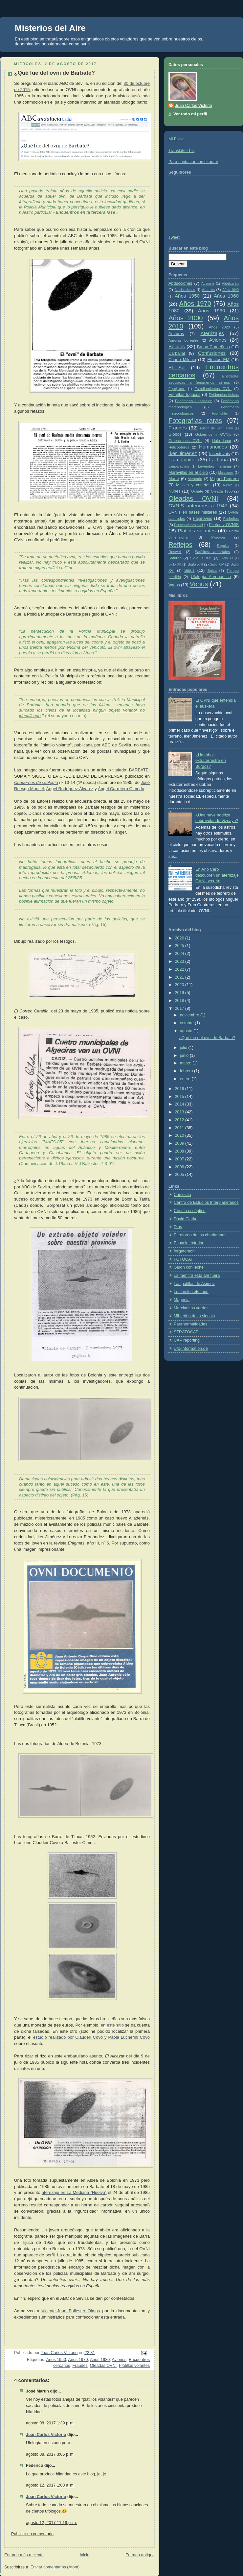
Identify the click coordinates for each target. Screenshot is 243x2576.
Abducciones (180, 283)
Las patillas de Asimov (194, 1283)
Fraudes (79, 2365)
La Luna (218, 459)
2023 (180, 961)
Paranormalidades (190, 1324)
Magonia (181, 1300)
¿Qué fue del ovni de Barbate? (207, 1037)
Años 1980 (100, 2359)
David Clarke (185, 1219)
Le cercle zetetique (191, 1291)
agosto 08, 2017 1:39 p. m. (50, 2423)
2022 (180, 969)
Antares (208, 290)
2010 (180, 1135)
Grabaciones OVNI (185, 441)
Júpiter (188, 459)
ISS (171, 460)
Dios (178, 1227)
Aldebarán (230, 283)
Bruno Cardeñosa (213, 347)
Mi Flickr (176, 139)
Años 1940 (230, 290)
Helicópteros (178, 447)
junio (185, 1055)
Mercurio (195, 479)
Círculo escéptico (190, 1210)
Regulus (223, 545)
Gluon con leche (189, 1267)
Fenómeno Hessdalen (193, 401)
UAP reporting (187, 1340)
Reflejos (180, 544)
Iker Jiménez (182, 453)
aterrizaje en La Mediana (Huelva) (74, 2192)
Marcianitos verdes (191, 1308)
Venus (198, 584)
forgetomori (184, 1251)
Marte (173, 478)
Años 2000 (185, 318)
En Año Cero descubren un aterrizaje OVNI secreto (217, 875)
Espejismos (177, 389)
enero (186, 1079)
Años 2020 (219, 327)
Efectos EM (218, 359)
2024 (180, 953)
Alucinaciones (185, 290)
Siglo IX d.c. (201, 558)
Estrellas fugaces (184, 394)
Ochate (197, 491)
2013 (180, 1112)
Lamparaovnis (178, 466)
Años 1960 (226, 296)
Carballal (176, 353)
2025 (180, 945)
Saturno (175, 558)
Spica (212, 570)
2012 (180, 1120)
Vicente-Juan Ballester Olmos (70, 2310)
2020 (180, 985)
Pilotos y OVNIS (224, 524)
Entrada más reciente (24, 2555)
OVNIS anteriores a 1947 (197, 505)
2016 (180, 1088)
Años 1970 (78, 2359)
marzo (186, 1063)
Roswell (175, 552)
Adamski (207, 283)
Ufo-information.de (191, 1348)
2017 (180, 1008)
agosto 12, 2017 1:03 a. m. (50, 2485)
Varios (174, 585)
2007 (180, 1159)
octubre (187, 1023)
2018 (180, 1000)
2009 (180, 1143)
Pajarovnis (202, 518)
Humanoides (213, 447)
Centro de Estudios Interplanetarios (206, 1202)
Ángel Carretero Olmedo (121, 788)
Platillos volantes (134, 2365)
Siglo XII (174, 564)
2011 (180, 1128)
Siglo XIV (217, 564)
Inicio (84, 2555)
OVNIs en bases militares (192, 512)
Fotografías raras (195, 420)
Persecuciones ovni (188, 525)
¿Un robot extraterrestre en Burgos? (210, 761)
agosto (186, 1031)
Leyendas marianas (215, 466)
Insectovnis (219, 453)
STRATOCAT (186, 1332)
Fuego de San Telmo (216, 428)
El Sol (177, 367)
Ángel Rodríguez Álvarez (70, 788)
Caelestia (182, 1194)
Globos (175, 434)
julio (184, 1047)
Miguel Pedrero (224, 478)
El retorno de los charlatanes (200, 1235)
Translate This (181, 150)
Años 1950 (56, 2359)
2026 (180, 938)
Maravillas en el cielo (188, 472)
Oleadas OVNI (103, 2365)
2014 (180, 1104)
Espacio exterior (188, 1243)
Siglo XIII (195, 564)
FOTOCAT (183, 1259)
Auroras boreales (183, 340)
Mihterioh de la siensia (194, 1316)
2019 (180, 992)
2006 (180, 1167)
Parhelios (231, 519)
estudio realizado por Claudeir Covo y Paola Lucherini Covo (91, 2037)
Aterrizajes (212, 333)
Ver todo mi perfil (190, 114)
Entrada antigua (140, 2555)
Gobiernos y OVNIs (213, 434)
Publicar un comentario (32, 2534)
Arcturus (176, 333)
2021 (180, 977)
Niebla (227, 485)
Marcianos (225, 472)
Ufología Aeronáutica (211, 576)
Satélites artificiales (212, 552)
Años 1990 (211, 310)
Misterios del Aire (50, 28)
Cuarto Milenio (182, 359)
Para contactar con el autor (193, 161)
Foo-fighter (220, 413)
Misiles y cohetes (193, 485)
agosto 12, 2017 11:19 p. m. (51, 2522)
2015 (180, 1096)
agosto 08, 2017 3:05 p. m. (50, 2454)
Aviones (119, 2359)
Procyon (218, 537)
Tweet (174, 237)
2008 (180, 1151)
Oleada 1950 (221, 491)
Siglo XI (226, 558)
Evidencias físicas (224, 395)
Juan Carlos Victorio (46, 2434)
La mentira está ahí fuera (197, 1275)
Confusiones (212, 353)
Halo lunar (221, 441)
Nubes (174, 491)
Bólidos (176, 346)
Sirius (189, 570)
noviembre (190, 1015)
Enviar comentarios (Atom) (55, 2567)
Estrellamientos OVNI (213, 389)
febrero (187, 1071)
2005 (180, 1174)
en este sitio (112, 2025)
